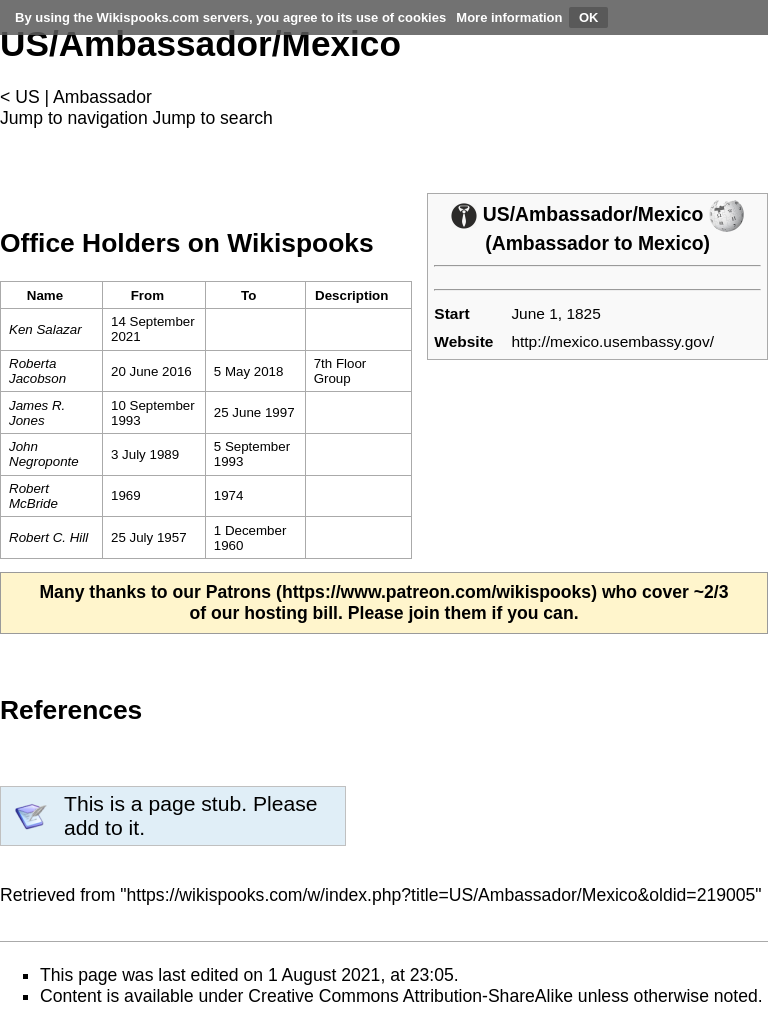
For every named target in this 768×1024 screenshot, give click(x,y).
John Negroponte (44, 454)
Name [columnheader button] (45, 295)
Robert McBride (33, 496)
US (27, 97)
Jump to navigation (74, 118)
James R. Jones (37, 413)
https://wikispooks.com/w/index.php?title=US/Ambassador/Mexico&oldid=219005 (441, 895)
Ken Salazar (45, 329)
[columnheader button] (153, 295)
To (248, 295)
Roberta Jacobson (37, 371)
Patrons (239, 592)
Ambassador (102, 97)
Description (351, 295)
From (147, 295)
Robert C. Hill (48, 537)
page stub (194, 803)
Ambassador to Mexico (598, 243)
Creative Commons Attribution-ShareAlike (410, 996)
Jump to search (213, 118)
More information (509, 17)
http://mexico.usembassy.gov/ (612, 341)
